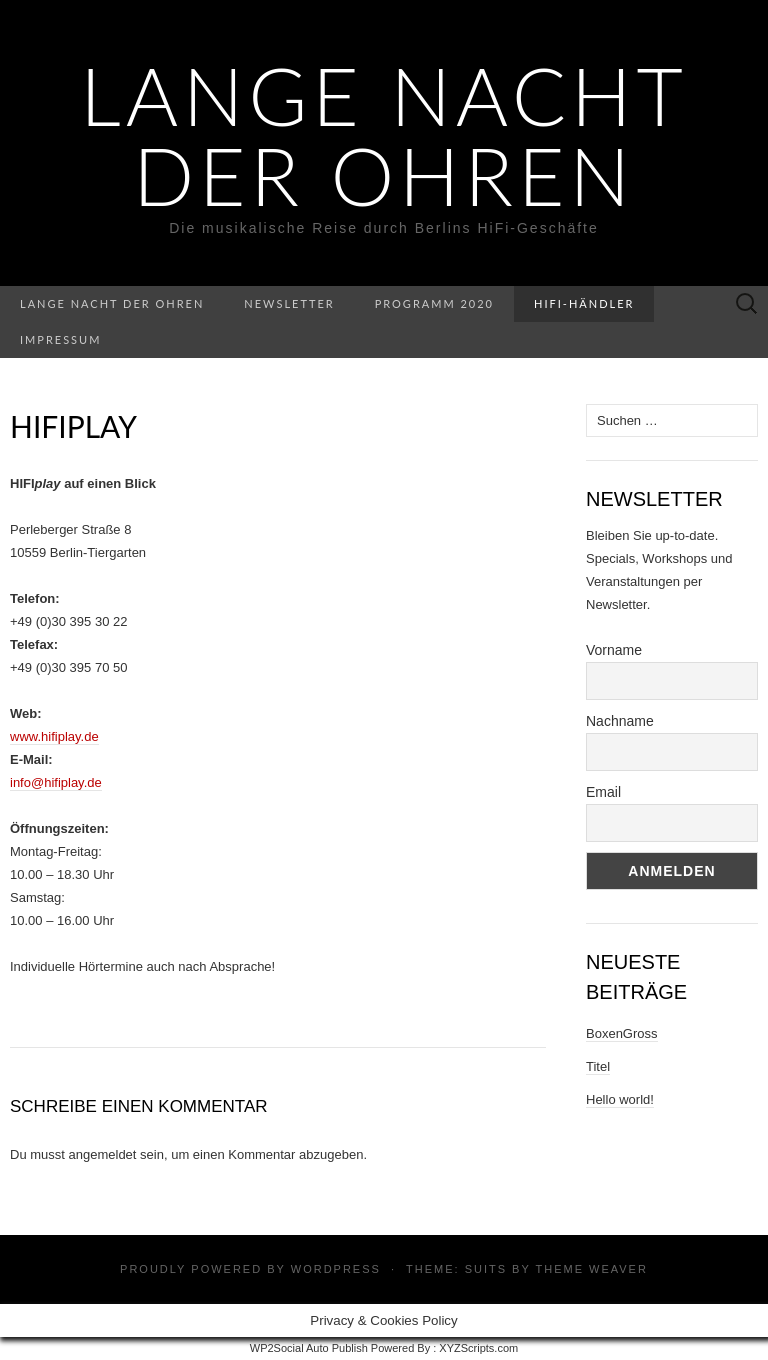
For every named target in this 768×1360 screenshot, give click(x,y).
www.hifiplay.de (54, 736)
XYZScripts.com (478, 1348)
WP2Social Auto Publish (309, 1348)
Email (603, 792)
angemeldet (103, 1154)
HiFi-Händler (584, 303)
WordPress (336, 1269)
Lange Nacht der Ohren (384, 135)
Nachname (620, 721)
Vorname (614, 650)
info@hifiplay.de (56, 782)
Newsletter (289, 303)
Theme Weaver (591, 1269)
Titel (598, 1066)
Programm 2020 (434, 303)
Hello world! (620, 1099)
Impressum (60, 339)
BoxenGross (622, 1033)
